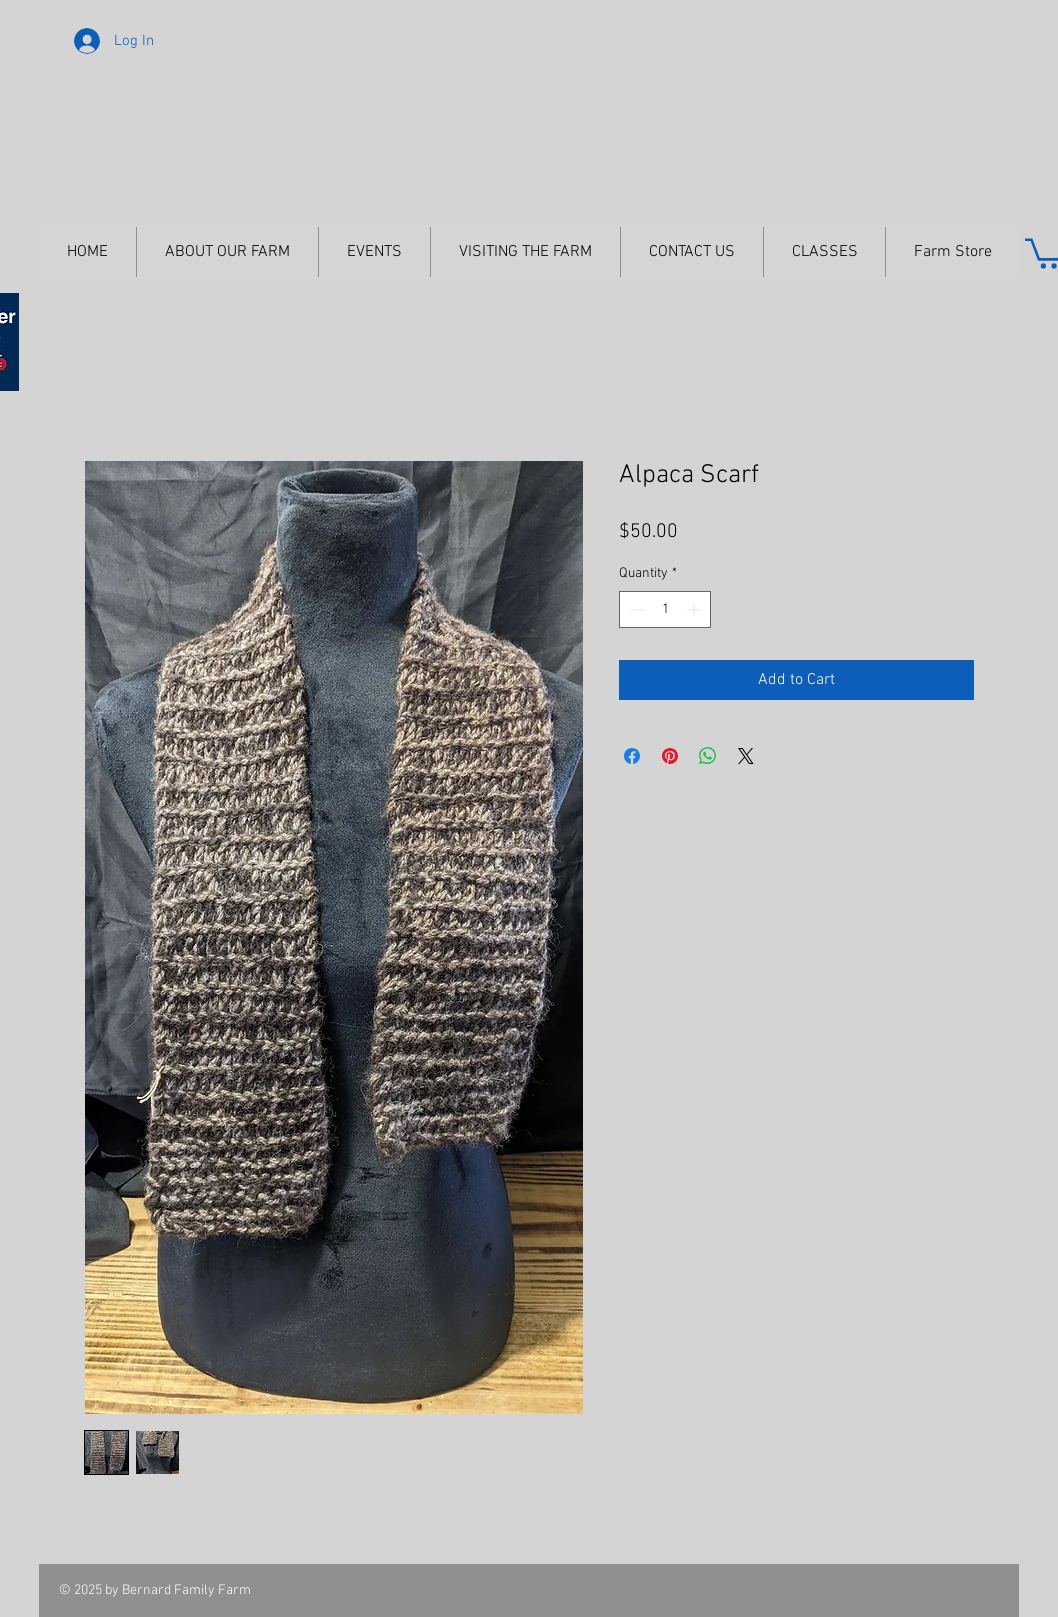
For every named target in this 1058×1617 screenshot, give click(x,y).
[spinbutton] (665, 609)
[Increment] (695, 609)
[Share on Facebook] (632, 756)
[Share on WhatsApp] (708, 756)
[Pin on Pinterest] (670, 756)
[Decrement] (634, 609)
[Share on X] (746, 756)
